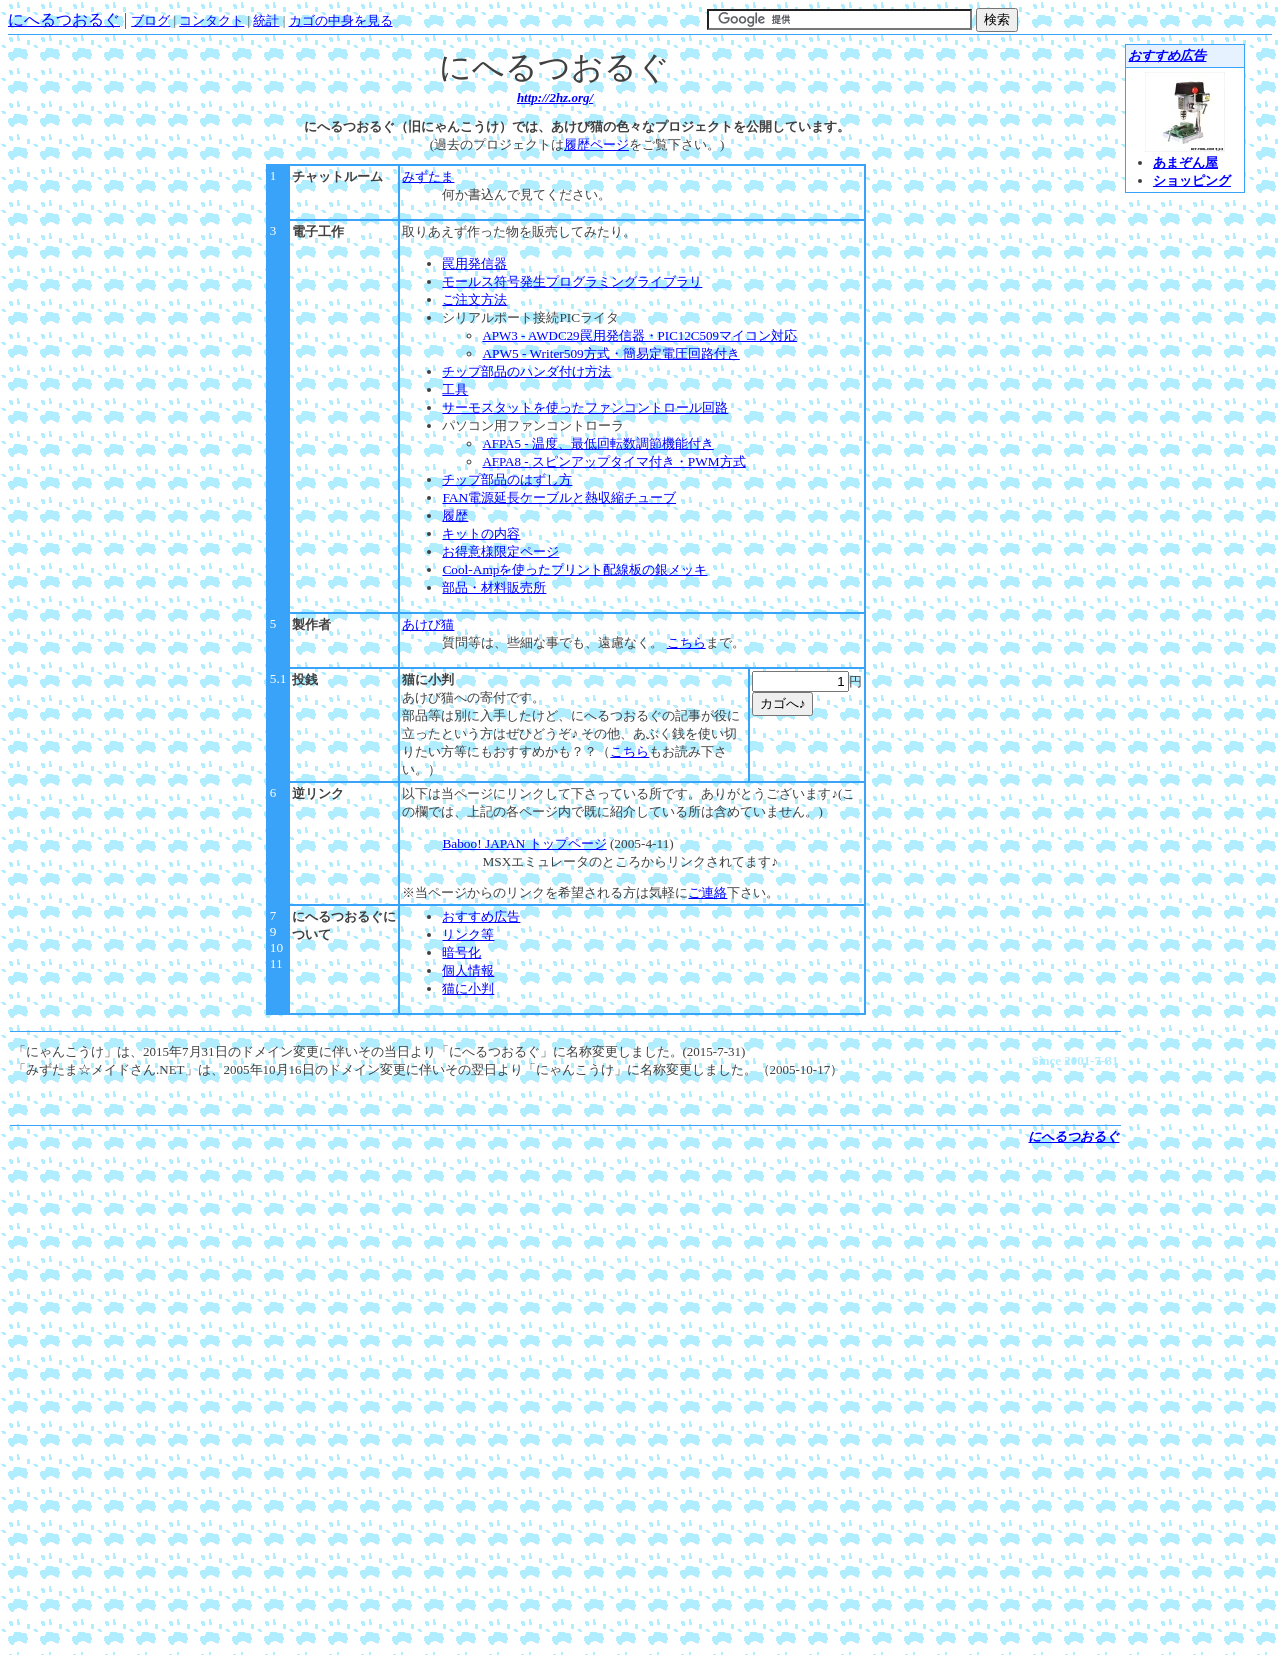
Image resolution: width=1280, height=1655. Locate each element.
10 (276, 947)
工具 (455, 389)
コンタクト (211, 20)
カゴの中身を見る (341, 20)
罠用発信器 (474, 263)
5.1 (278, 678)
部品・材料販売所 (494, 587)
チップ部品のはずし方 (507, 479)
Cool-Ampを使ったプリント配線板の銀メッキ (574, 569)
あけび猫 (428, 624)
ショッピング (1192, 180)
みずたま (428, 176)
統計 (266, 20)
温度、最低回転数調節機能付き (597, 443)
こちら (686, 642)
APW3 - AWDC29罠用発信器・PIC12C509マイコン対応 (639, 335)
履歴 (455, 515)
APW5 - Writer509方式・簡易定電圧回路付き (610, 353)
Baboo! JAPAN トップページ (524, 843)
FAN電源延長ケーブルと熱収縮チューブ (559, 497)
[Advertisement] (566, 1178)
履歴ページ (596, 144)
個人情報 (468, 970)
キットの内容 (481, 533)
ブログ (150, 20)
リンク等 (468, 934)
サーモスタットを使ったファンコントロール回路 (585, 407)
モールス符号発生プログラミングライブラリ (572, 281)
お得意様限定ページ (500, 551)
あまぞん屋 (1185, 162)
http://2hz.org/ (555, 97)
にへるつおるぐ (64, 19)
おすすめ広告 (481, 916)
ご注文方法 (474, 299)
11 (276, 963)
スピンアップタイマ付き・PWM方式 (613, 461)
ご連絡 (707, 892)
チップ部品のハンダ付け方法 (526, 371)
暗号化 (461, 952)
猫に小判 (428, 679)
